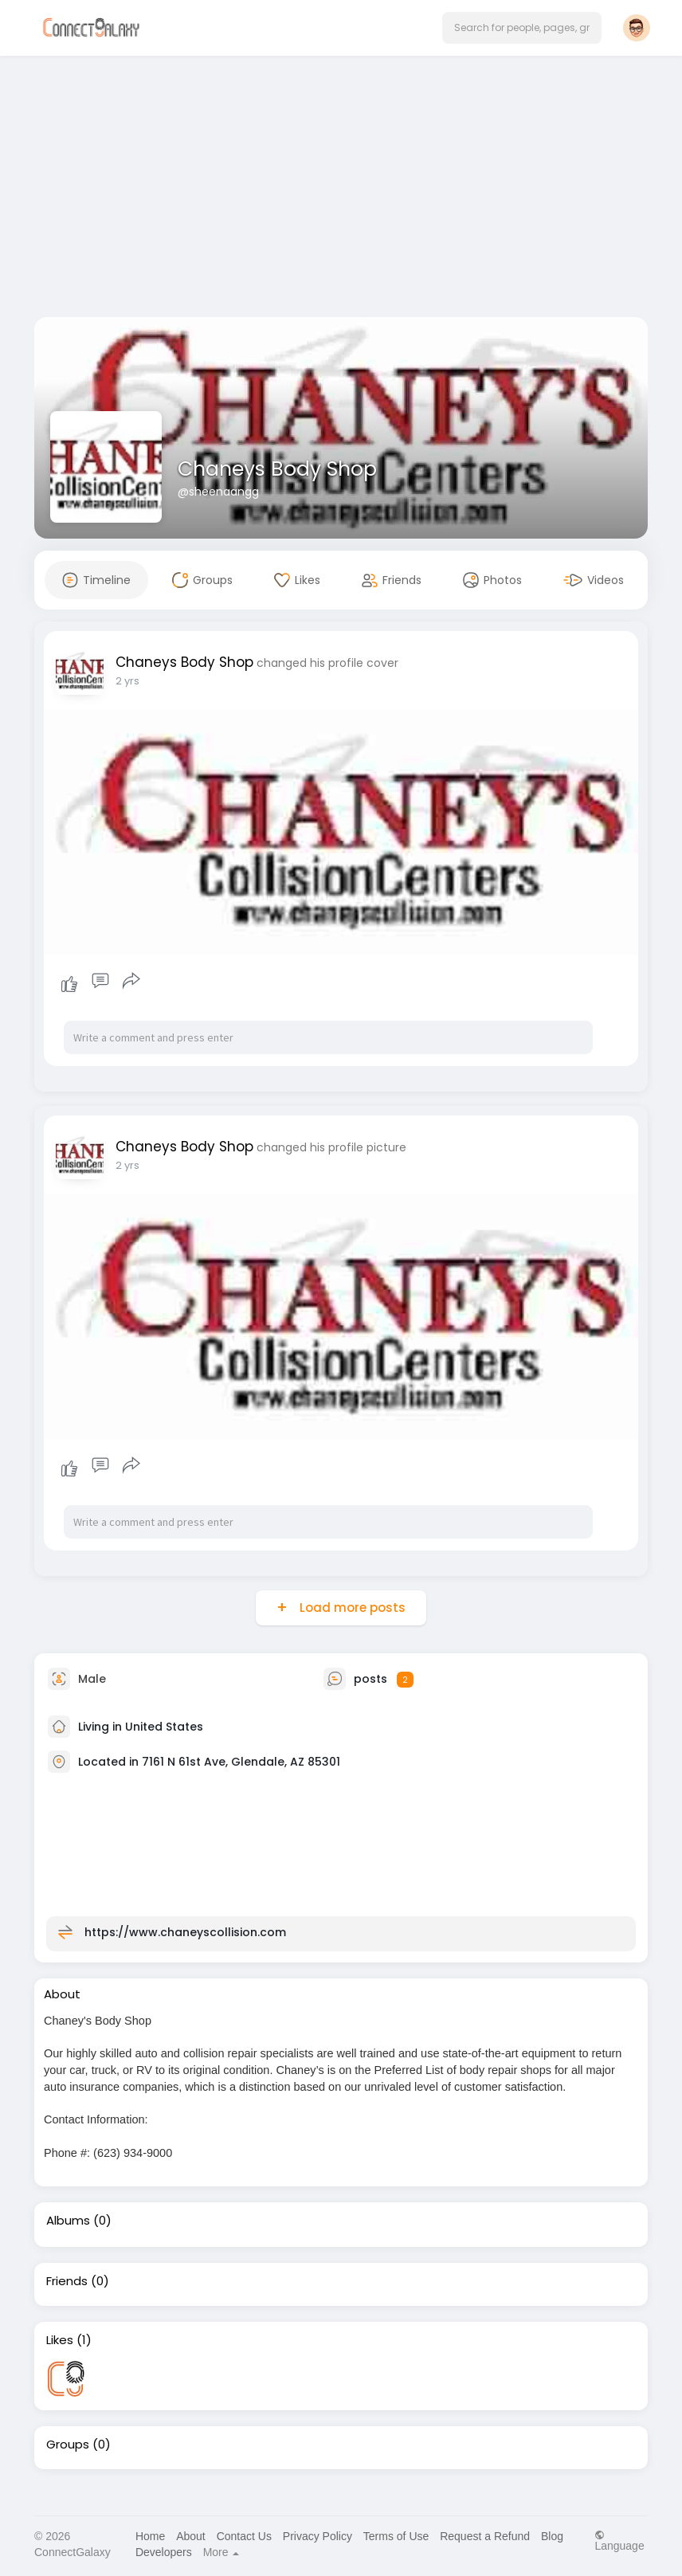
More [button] (221, 2552)
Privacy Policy (317, 2536)
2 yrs (127, 680)
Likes (59, 2340)
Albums (68, 2220)
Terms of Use (396, 2536)
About (191, 2536)
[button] (522, 28)
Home (150, 2536)
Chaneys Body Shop (277, 469)
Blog (552, 2536)
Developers (163, 2552)
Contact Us (244, 2536)
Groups (67, 2444)
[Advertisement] (341, 189)
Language (619, 2540)
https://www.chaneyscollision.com (185, 1932)
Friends (67, 2281)
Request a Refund (485, 2536)
